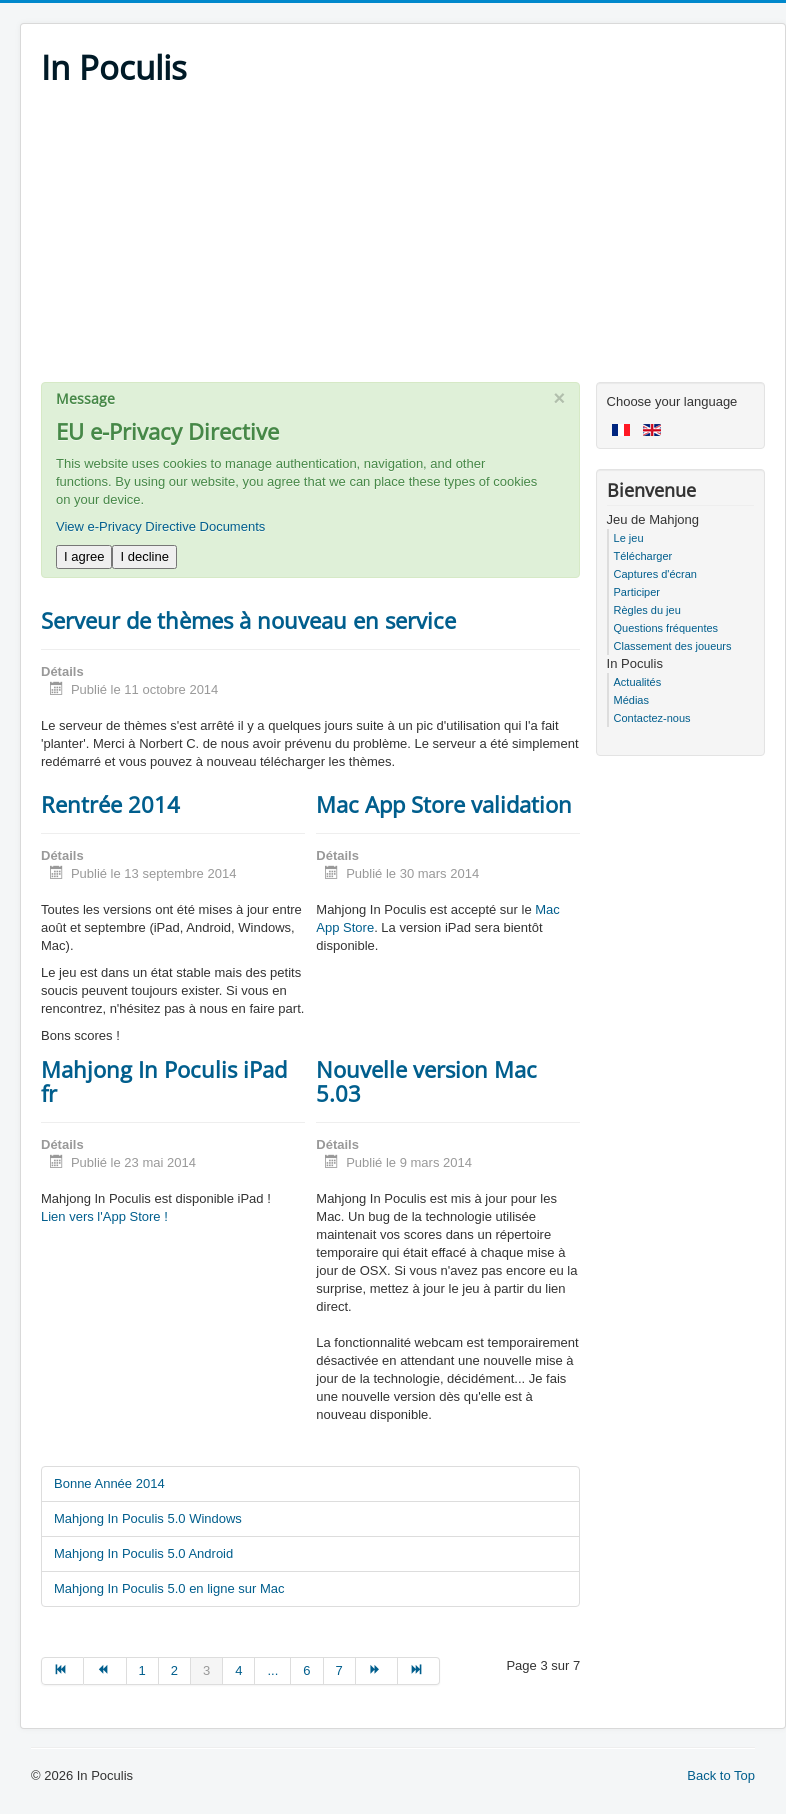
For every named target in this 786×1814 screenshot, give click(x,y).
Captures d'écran (655, 574)
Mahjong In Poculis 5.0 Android (143, 1553)
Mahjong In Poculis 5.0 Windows (148, 1518)
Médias (631, 700)
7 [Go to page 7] (339, 1670)
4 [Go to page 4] (238, 1670)
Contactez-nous (652, 718)
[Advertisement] (403, 242)
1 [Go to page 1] (142, 1670)
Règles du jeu (647, 610)
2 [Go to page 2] (174, 1670)
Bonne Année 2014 (109, 1483)
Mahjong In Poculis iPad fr (164, 1081)
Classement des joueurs (673, 646)
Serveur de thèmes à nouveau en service (248, 620)
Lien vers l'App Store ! (104, 1216)
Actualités (638, 682)
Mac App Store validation (444, 804)
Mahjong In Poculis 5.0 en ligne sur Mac (169, 1588)
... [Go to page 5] (272, 1670)
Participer (637, 592)
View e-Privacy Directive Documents (160, 526)
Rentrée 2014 (110, 804)
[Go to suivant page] (377, 1671)
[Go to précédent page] (105, 1671)
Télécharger (643, 556)
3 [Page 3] (206, 1670)
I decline (144, 556)
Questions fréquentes (666, 628)
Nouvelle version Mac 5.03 (426, 1081)
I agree (84, 556)
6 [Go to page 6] (306, 1670)
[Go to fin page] (419, 1671)
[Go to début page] (62, 1671)
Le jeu (629, 538)
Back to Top (721, 1775)
